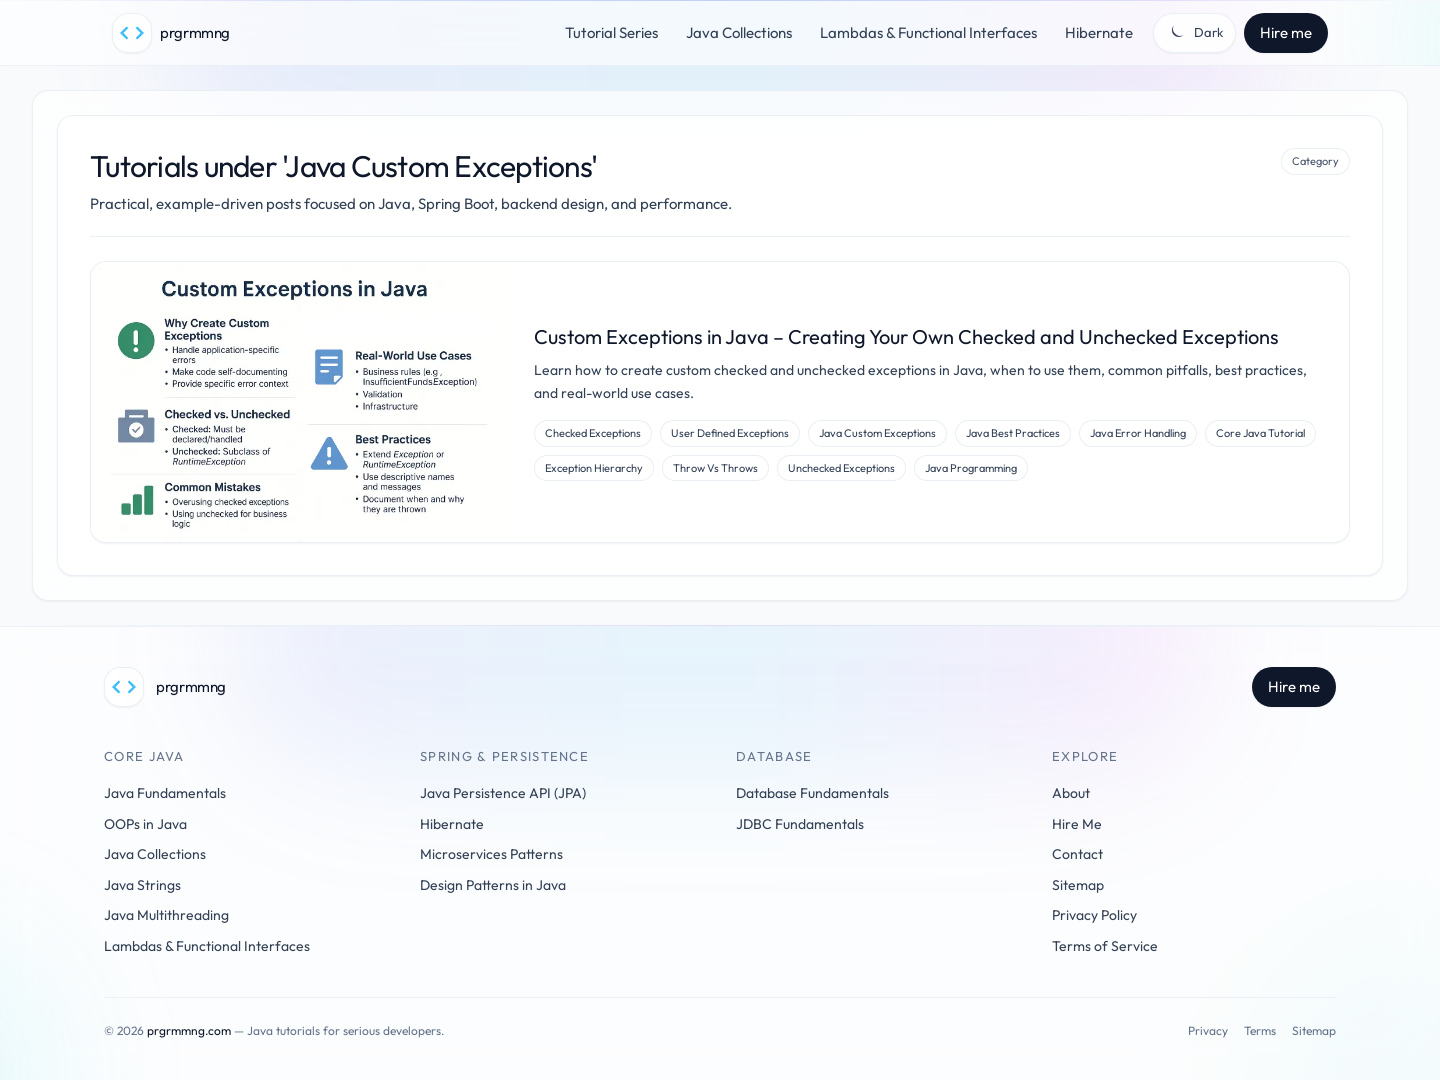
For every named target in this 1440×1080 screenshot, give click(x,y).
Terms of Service (1105, 946)
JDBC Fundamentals (800, 824)
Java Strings (142, 885)
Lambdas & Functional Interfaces (928, 32)
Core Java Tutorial (1260, 433)
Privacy (1208, 1030)
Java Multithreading (166, 915)
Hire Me (1077, 824)
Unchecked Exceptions (841, 468)
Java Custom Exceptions (877, 433)
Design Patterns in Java (493, 885)
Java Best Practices (1013, 433)
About (1071, 793)
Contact (1077, 854)
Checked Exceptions (593, 433)
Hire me (1286, 32)
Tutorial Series (611, 32)
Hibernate (1099, 32)
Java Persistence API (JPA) (503, 793)
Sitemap (1078, 885)
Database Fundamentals (812, 793)
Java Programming (971, 468)
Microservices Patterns (491, 854)
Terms (1260, 1030)
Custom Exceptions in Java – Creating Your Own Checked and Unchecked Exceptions (906, 336)
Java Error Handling (1138, 433)
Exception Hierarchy (594, 468)
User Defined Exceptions (730, 433)
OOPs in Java (145, 824)
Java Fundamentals (165, 793)
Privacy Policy (1094, 915)
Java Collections (739, 32)
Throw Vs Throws (715, 468)
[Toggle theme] (1194, 33)
